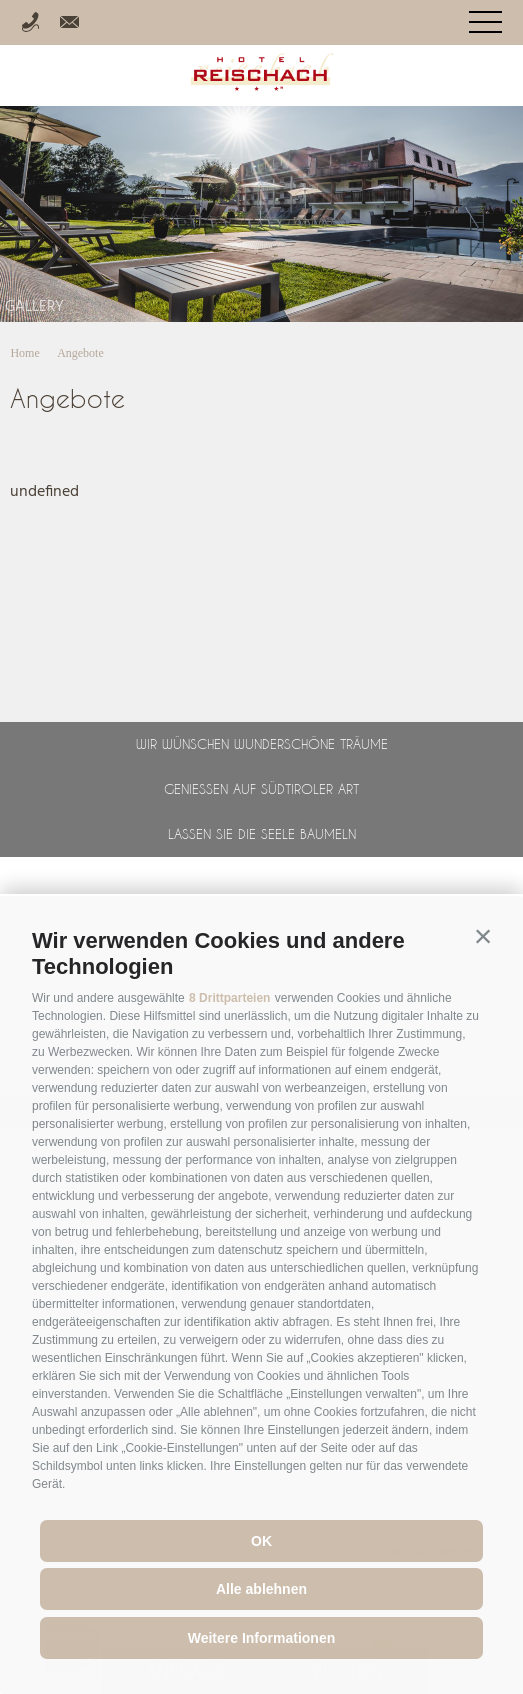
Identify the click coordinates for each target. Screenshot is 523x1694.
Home (24, 353)
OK (261, 1541)
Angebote (80, 353)
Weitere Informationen (262, 1638)
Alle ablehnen (261, 1589)
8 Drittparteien (229, 998)
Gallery (34, 307)
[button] (483, 936)
